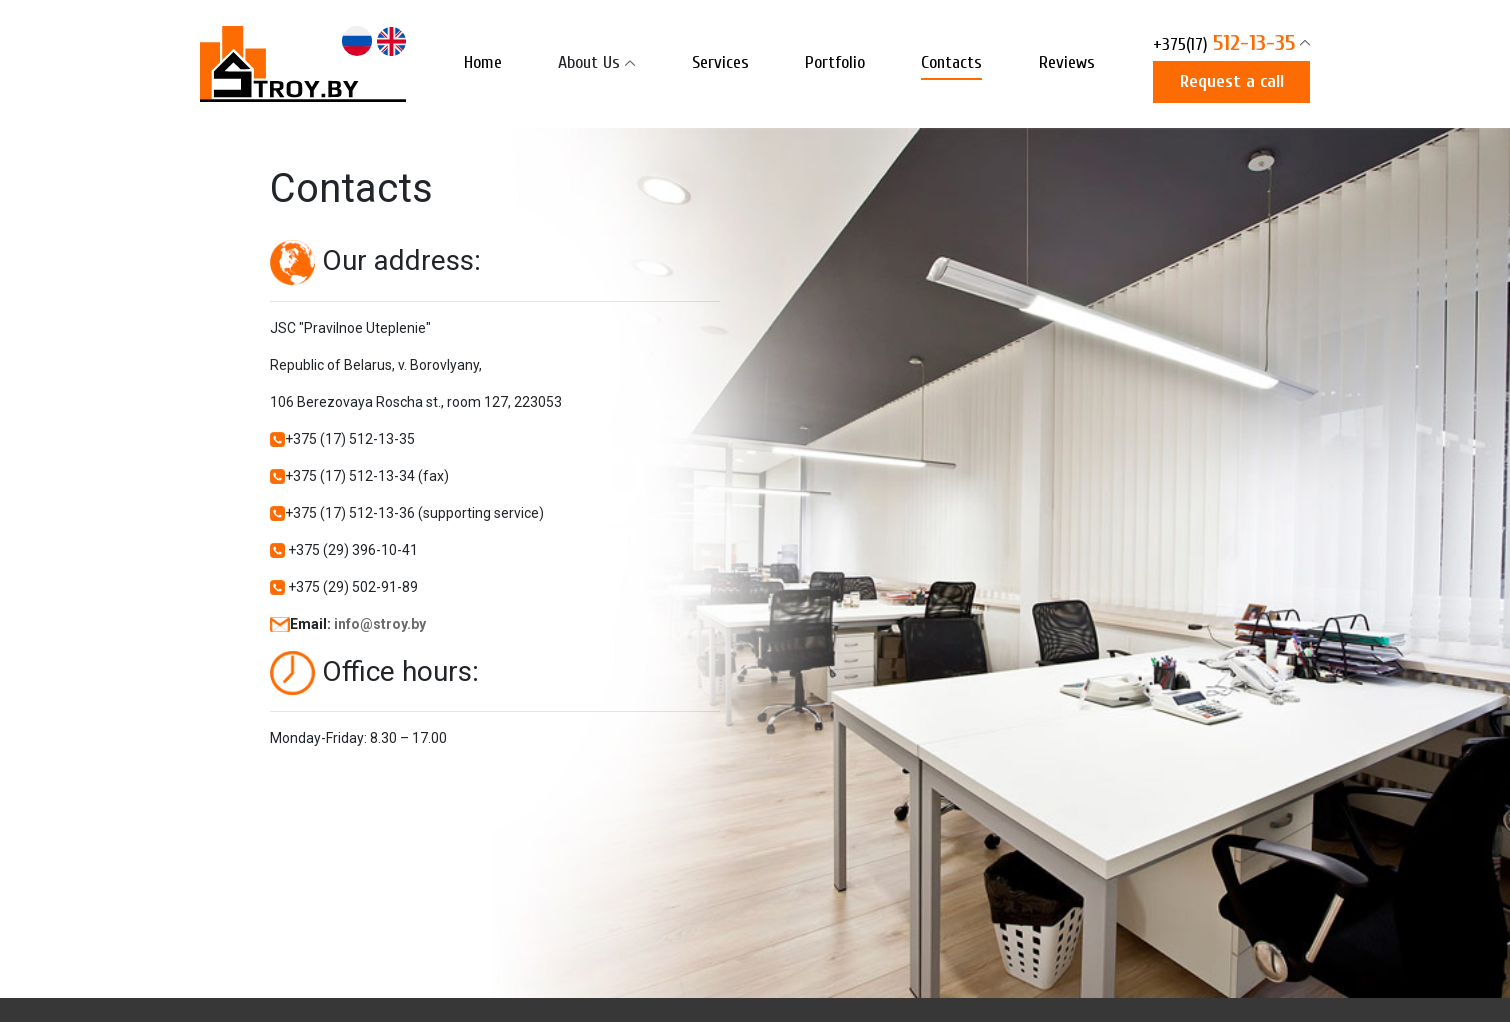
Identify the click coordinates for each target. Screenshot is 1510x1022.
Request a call (1232, 81)
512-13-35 (1224, 45)
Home (483, 62)
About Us (589, 62)
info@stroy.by (380, 624)
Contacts (951, 62)
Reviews (1067, 62)
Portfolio (835, 62)
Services (720, 62)
